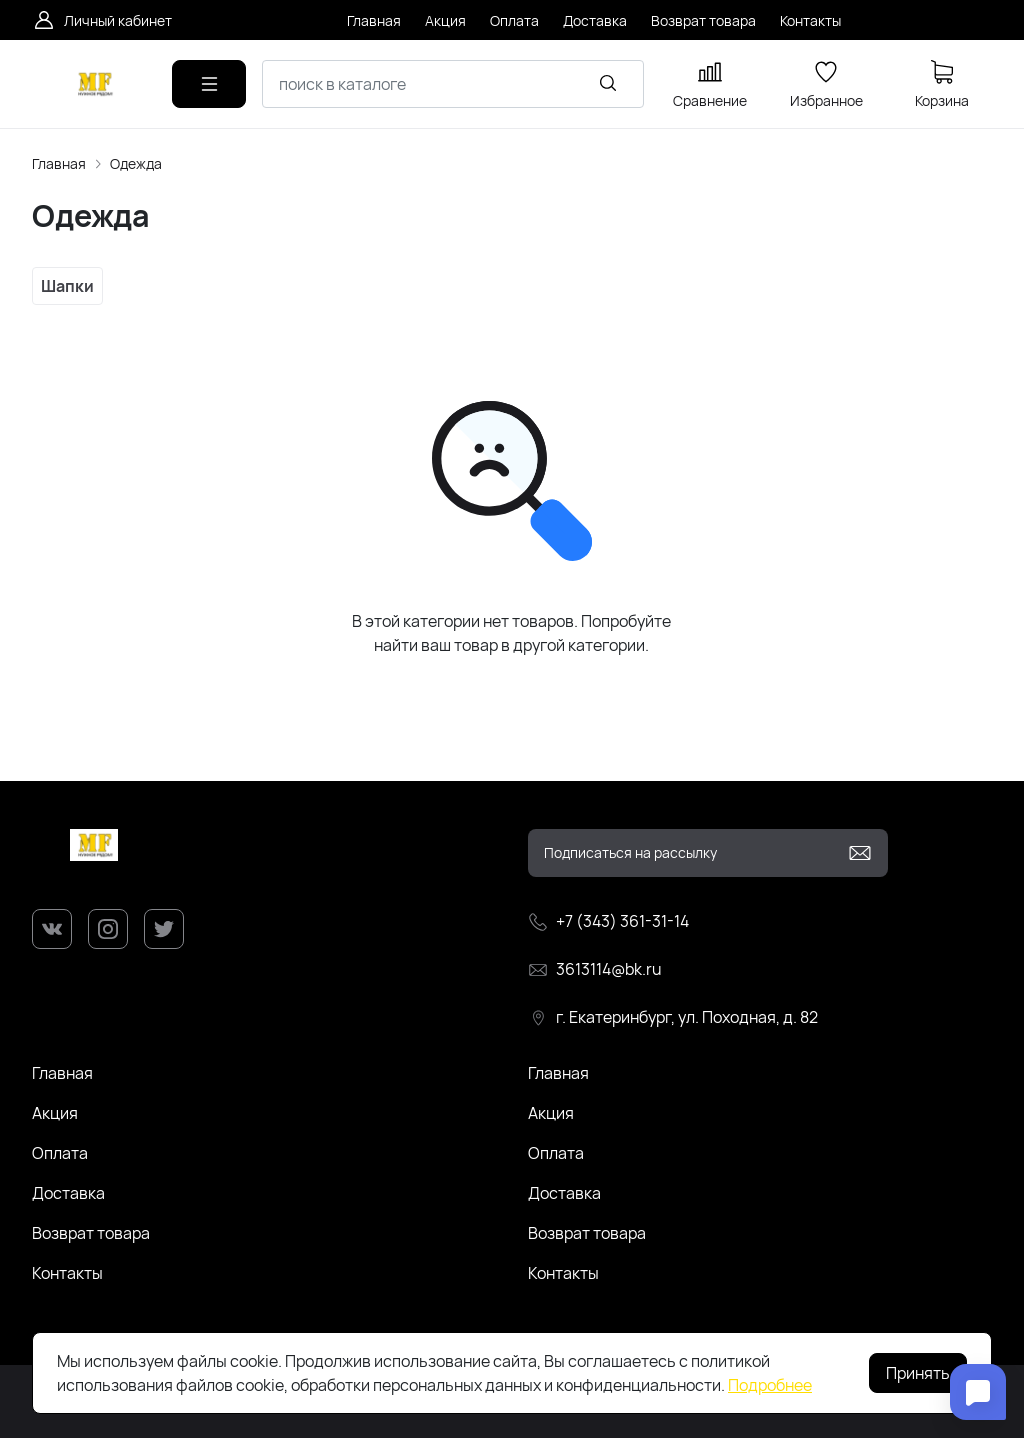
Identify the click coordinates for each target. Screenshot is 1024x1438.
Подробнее (770, 1385)
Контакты (67, 1273)
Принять (918, 1373)
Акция (55, 1113)
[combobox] (453, 84)
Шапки (67, 286)
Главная (59, 163)
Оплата (60, 1153)
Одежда (136, 163)
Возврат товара (91, 1233)
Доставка (68, 1193)
